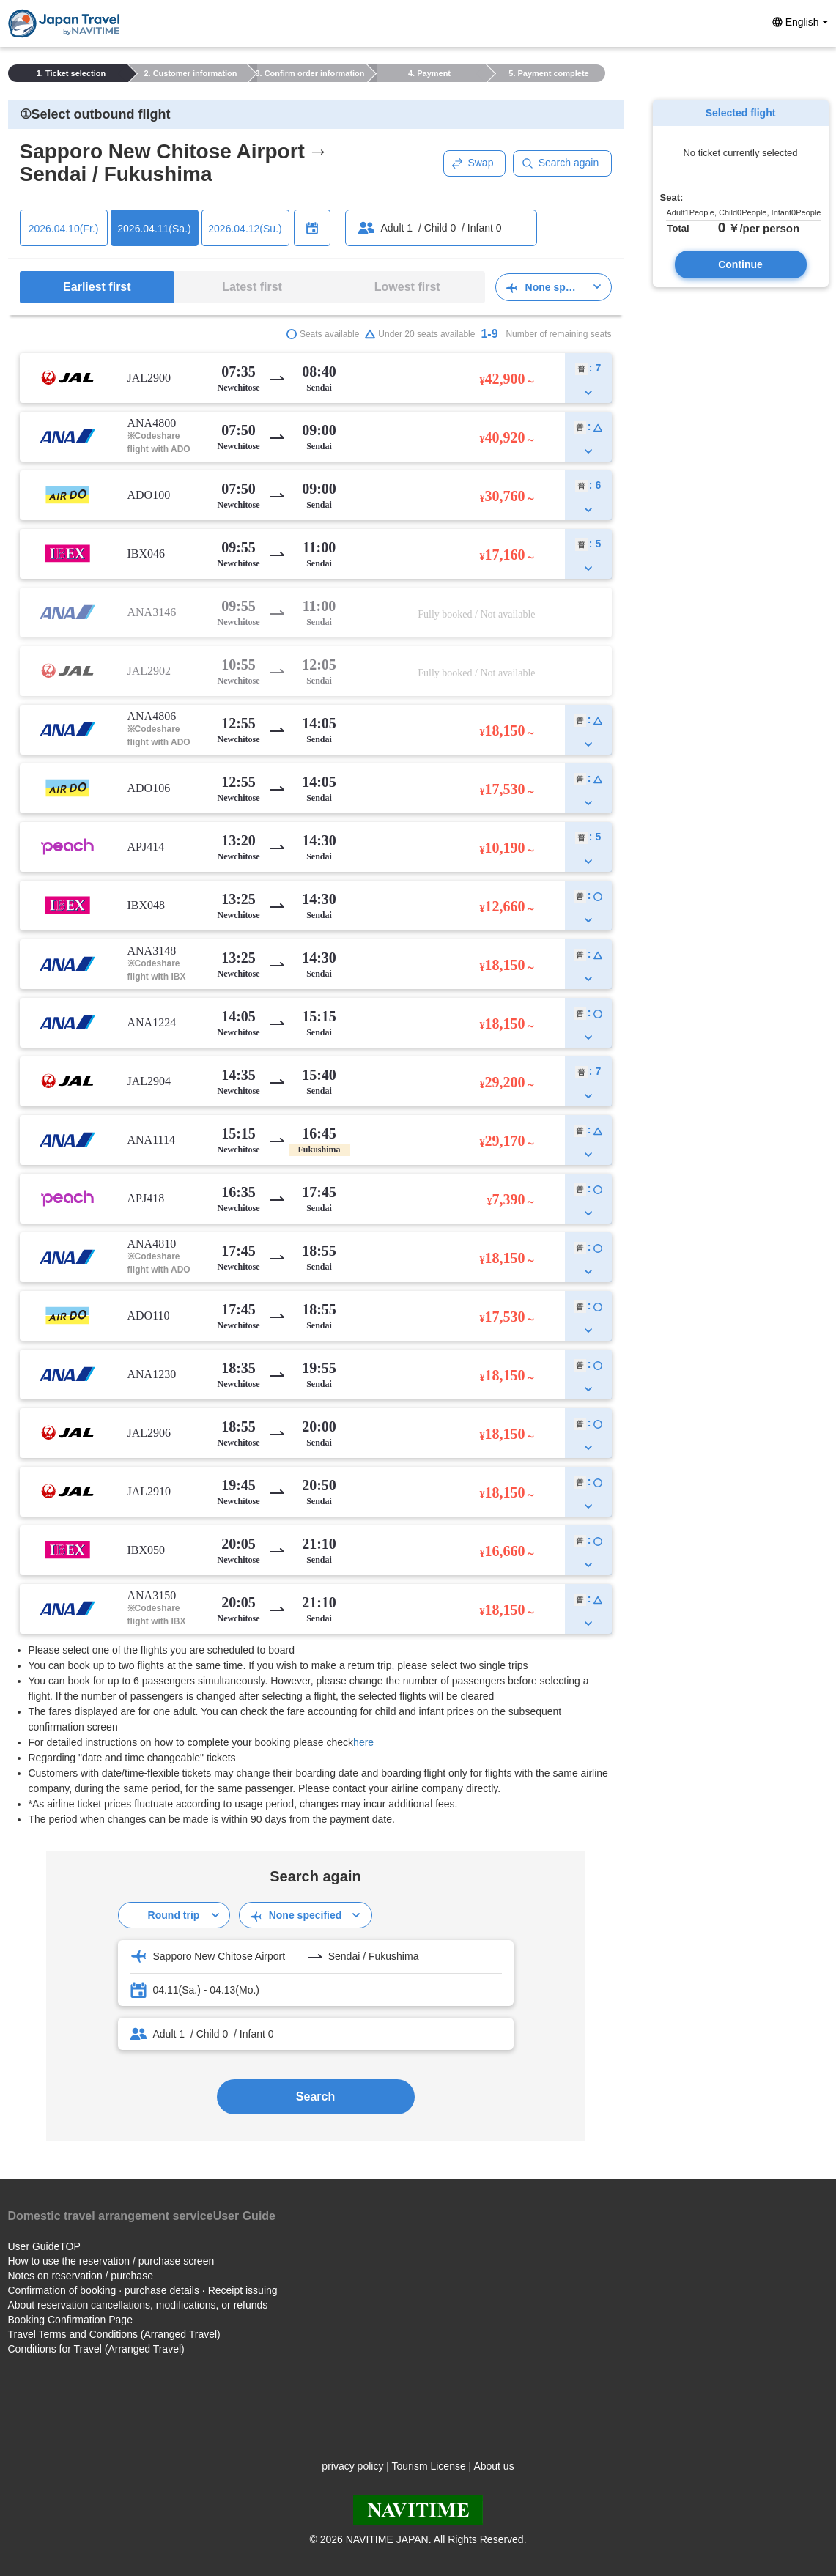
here (363, 1742)
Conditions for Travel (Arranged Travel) (96, 2349)
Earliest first (96, 287)
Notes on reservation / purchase (80, 2275)
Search (315, 2096)
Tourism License (429, 2466)
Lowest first (407, 287)
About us (493, 2466)
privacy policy (352, 2466)
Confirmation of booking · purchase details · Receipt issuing (143, 2290)
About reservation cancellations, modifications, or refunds (138, 2305)
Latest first (252, 287)
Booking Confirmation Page (70, 2319)
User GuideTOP (44, 2246)
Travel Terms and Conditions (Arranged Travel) (114, 2334)
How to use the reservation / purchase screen (111, 2261)
